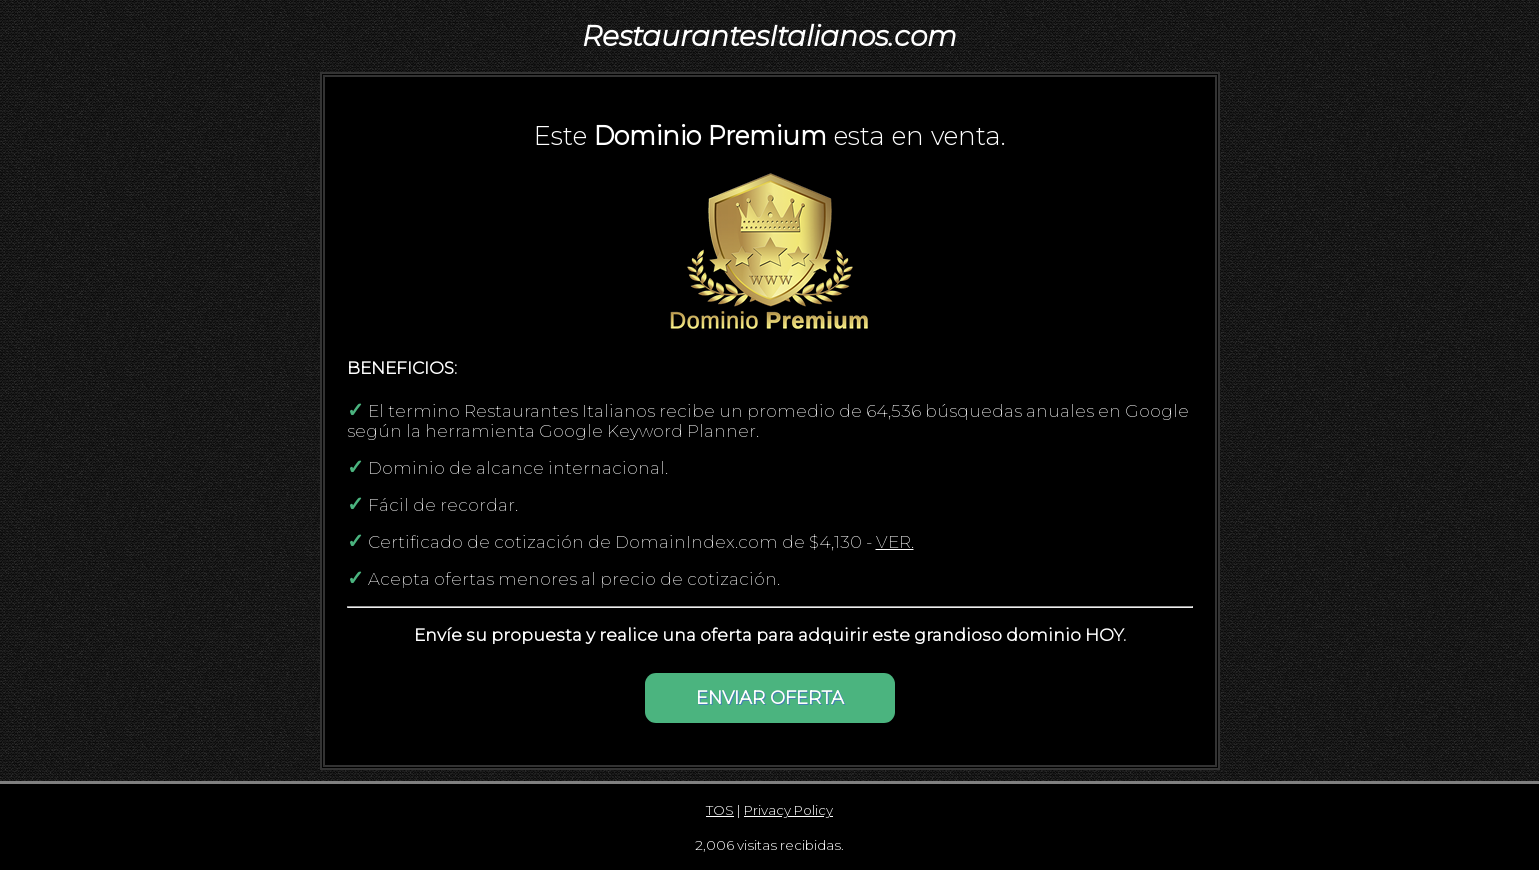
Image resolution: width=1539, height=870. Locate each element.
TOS (720, 810)
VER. (895, 542)
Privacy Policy (788, 810)
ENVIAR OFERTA (770, 698)
